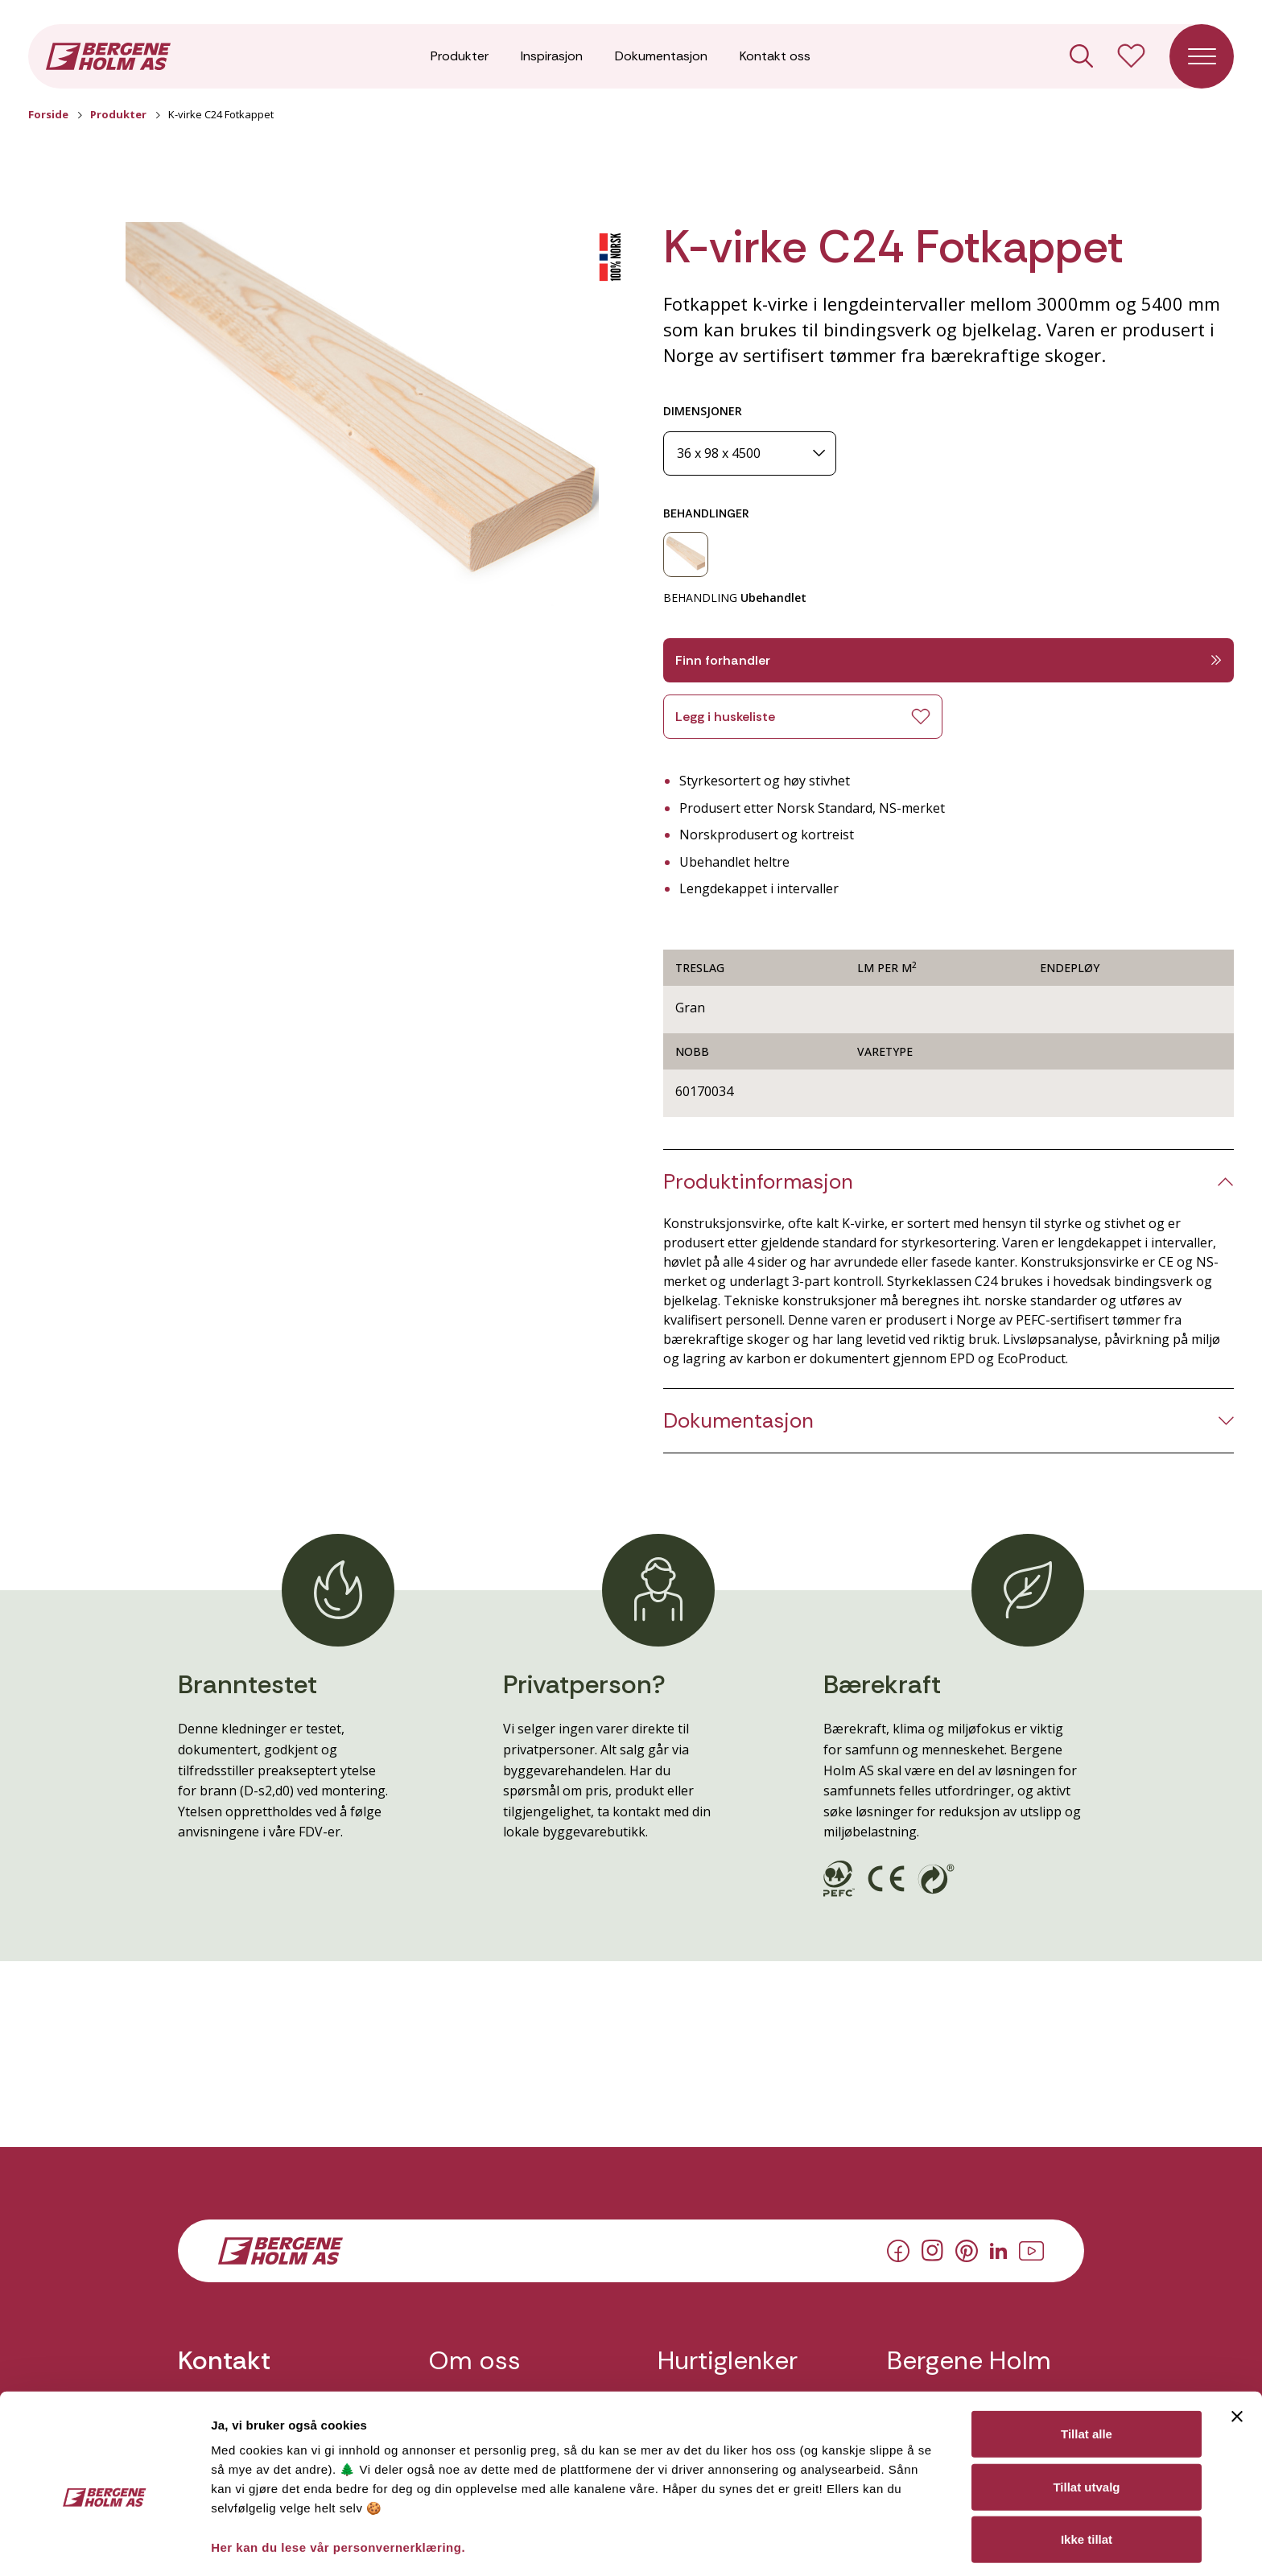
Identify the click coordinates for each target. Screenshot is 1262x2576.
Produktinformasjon (758, 1181)
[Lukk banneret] (1237, 2341)
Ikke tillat (1086, 2464)
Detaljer (855, 2544)
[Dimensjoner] (749, 453)
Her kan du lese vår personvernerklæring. (338, 2472)
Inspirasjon (552, 55)
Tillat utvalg (1086, 2411)
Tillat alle (1086, 2358)
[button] (362, 415)
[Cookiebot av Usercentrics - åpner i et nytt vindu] (104, 2545)
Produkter (460, 55)
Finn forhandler (948, 660)
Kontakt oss (775, 55)
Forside (48, 114)
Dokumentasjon (661, 55)
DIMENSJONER (702, 410)
